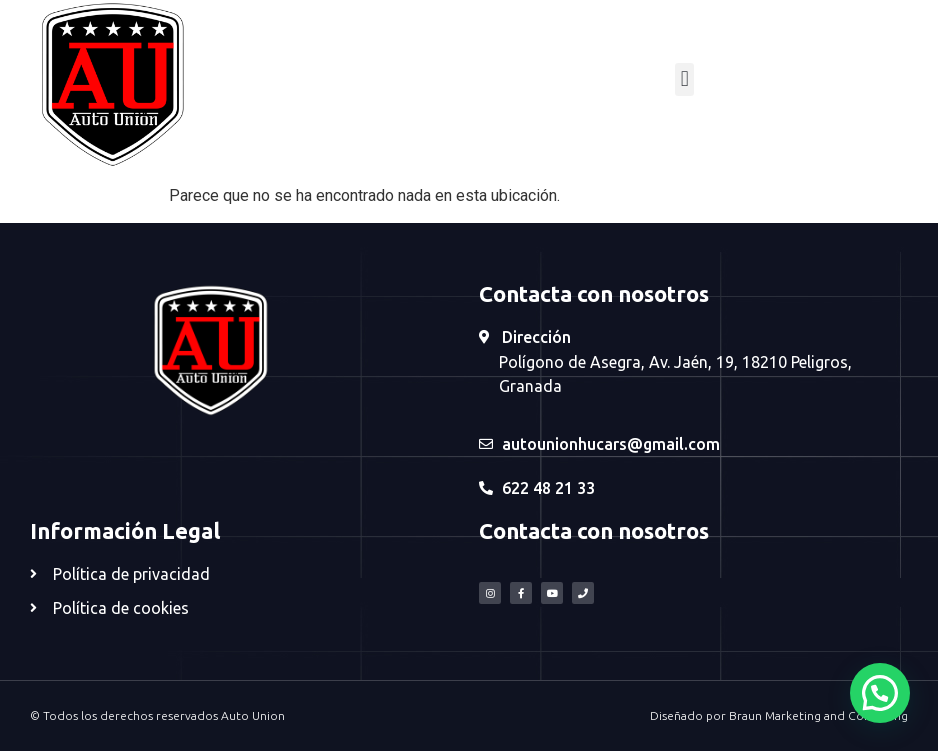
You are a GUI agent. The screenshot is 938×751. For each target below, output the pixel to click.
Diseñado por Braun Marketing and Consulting (779, 715)
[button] (684, 79)
